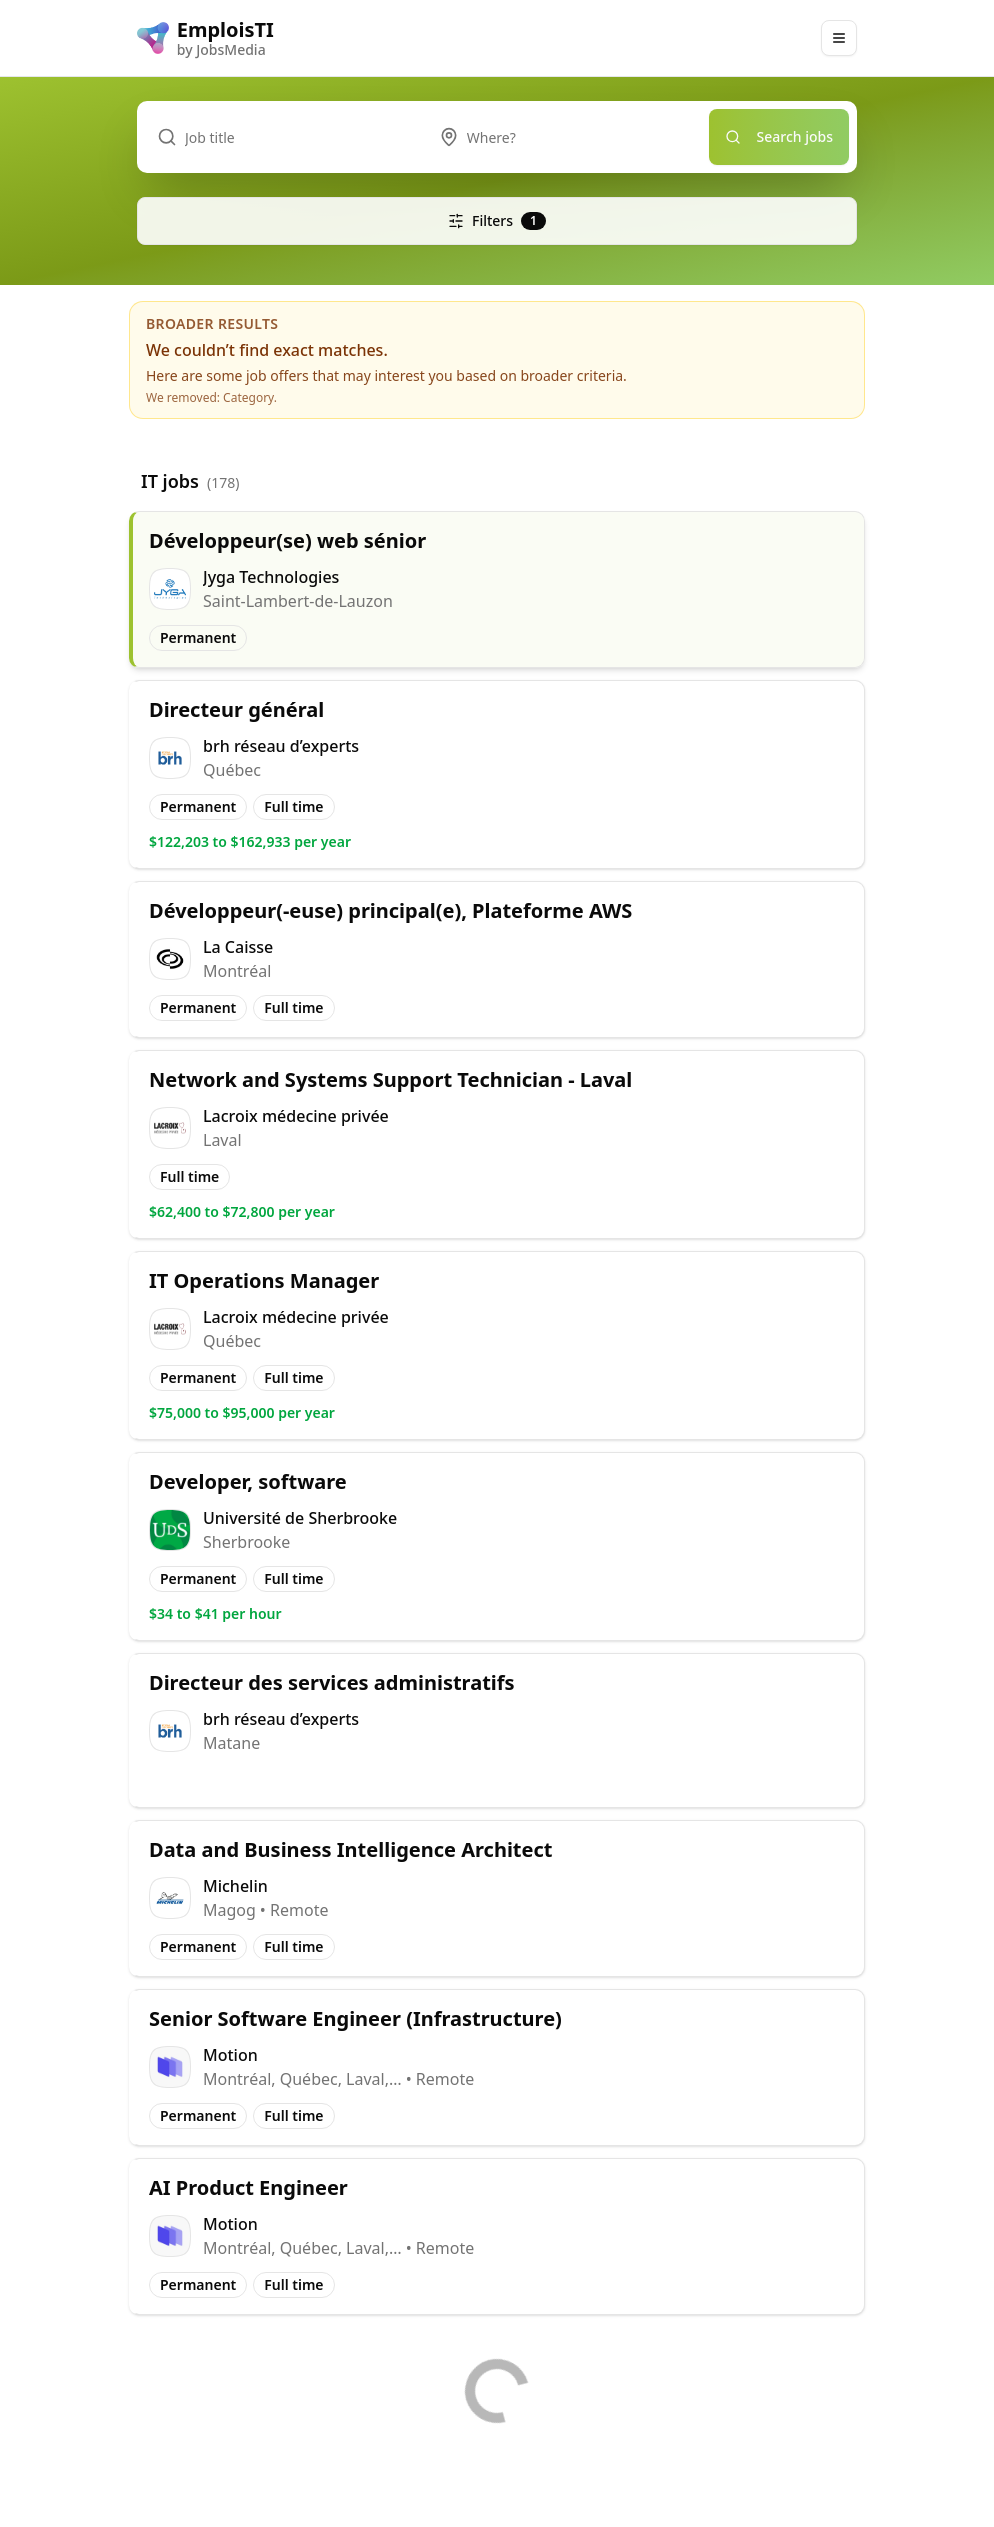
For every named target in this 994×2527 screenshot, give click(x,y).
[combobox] (564, 137)
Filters (497, 220)
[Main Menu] (839, 38)
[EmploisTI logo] (205, 38)
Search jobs (779, 136)
